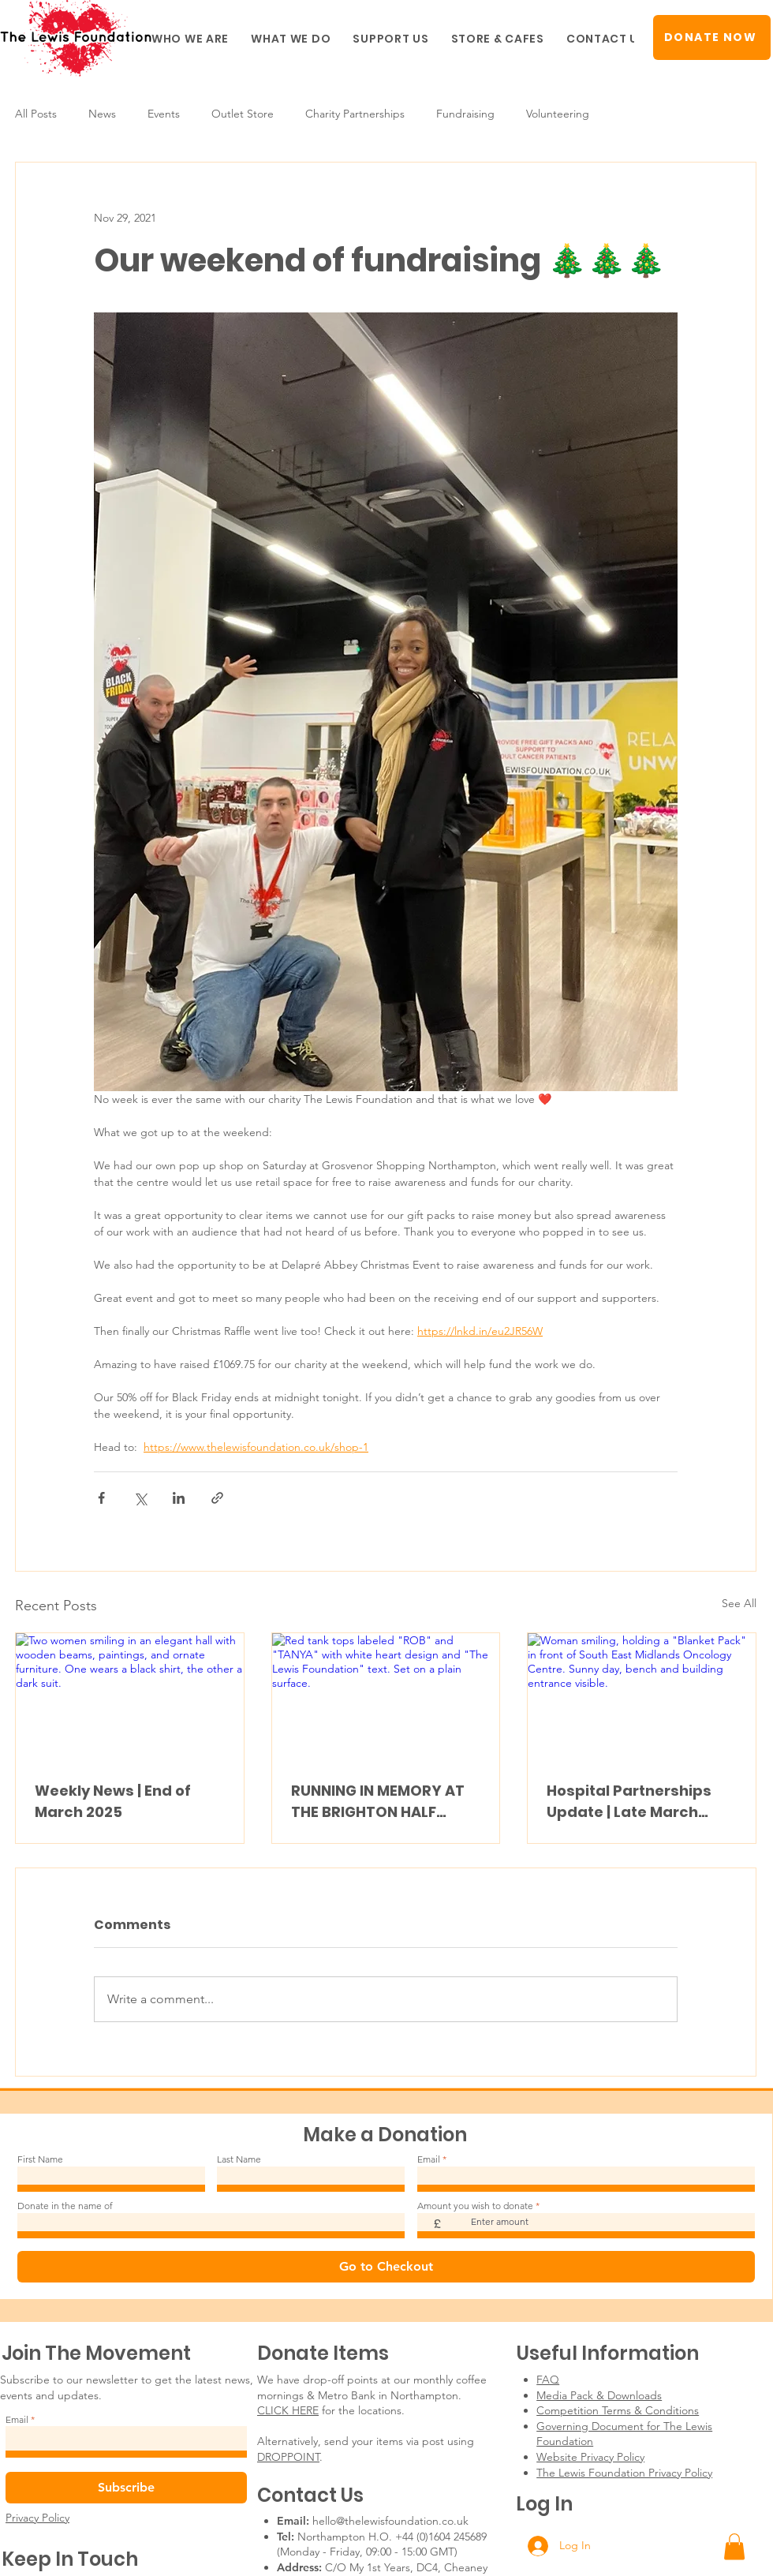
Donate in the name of (65, 2206)
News (102, 114)
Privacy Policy (37, 2518)
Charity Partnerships (355, 114)
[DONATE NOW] (712, 37)
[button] (190, 39)
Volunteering (557, 114)
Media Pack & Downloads (599, 2395)
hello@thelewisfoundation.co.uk (390, 2521)
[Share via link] (217, 1497)
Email (428, 2159)
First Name (40, 2159)
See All (739, 1603)
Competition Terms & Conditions (617, 2410)
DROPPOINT (288, 2457)
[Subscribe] (126, 2487)
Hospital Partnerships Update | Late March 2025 (629, 1802)
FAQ (547, 2379)
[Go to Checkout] (386, 2267)
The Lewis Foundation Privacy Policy (624, 2473)
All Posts (36, 114)
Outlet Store (242, 114)
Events (164, 114)
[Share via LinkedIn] (178, 1497)
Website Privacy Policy (590, 2457)
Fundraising (465, 114)
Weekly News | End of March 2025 (113, 1801)
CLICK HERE (288, 2410)
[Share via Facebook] (101, 1497)
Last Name (239, 2159)
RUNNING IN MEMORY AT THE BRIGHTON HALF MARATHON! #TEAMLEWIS (385, 1802)
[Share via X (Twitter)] (140, 1497)
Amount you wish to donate (475, 2206)
